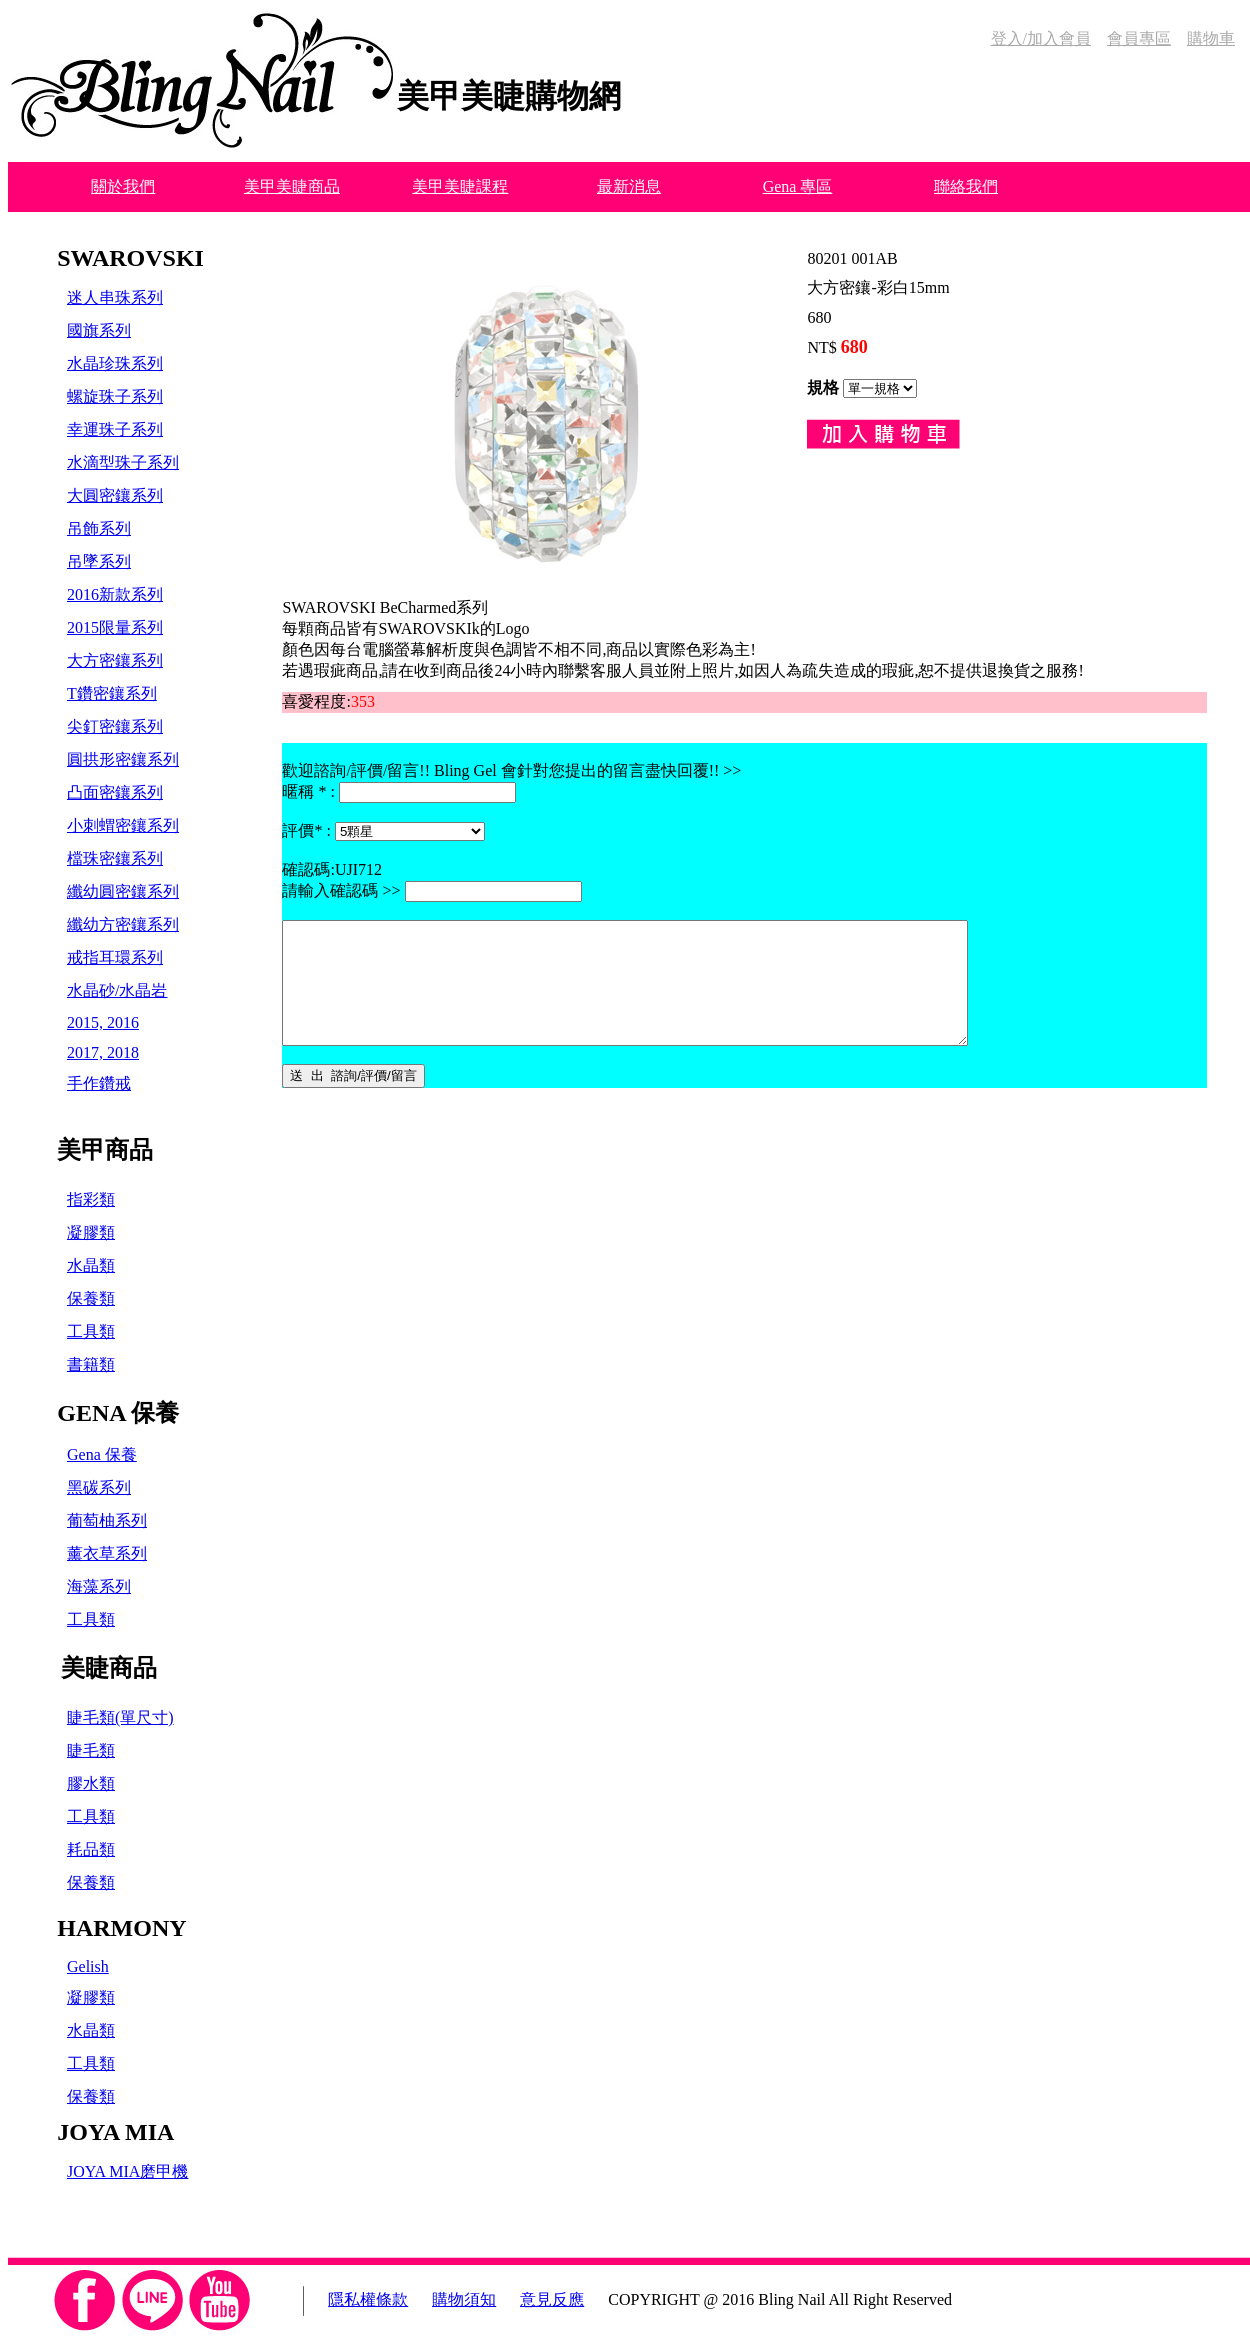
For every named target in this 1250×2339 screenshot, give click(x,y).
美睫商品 (109, 1668)
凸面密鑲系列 (115, 792)
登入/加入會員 (1041, 38)
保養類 (91, 1298)
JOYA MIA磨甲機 (127, 2171)
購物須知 (464, 2299)
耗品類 (91, 1849)
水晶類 (91, 1265)
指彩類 (91, 1199)
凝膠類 (91, 1232)
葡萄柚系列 (107, 1520)
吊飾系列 (99, 528)
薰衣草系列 (107, 1553)
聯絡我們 (966, 186)
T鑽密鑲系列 (112, 693)
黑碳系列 (99, 1487)
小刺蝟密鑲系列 (123, 825)
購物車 (1211, 38)
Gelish (88, 1966)
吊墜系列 (99, 561)
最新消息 (629, 186)
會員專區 (1139, 38)
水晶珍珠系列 (115, 363)
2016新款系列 (115, 594)
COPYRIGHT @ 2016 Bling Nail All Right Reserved (780, 2299)
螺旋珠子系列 (115, 396)
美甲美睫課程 (460, 186)
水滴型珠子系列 (123, 462)
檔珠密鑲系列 (115, 858)
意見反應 (552, 2299)
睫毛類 (91, 1750)
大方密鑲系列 (115, 660)
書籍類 (91, 1364)
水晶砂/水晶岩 (117, 990)
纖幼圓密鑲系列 (123, 891)
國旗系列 (99, 330)
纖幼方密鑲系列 (123, 924)
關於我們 (123, 186)
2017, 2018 (103, 1052)
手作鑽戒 (99, 1083)
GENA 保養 (118, 1413)
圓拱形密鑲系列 (123, 759)
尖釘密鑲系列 (115, 726)
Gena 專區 (798, 186)
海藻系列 (99, 1586)
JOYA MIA (115, 2132)
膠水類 (91, 1783)
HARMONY (121, 1928)
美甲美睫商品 (292, 186)
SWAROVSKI (130, 258)
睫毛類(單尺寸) (120, 1717)
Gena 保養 (102, 1454)
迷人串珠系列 (115, 297)
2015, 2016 (103, 1022)
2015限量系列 (115, 627)
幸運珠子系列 (115, 429)
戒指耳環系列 (115, 957)
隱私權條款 (368, 2299)
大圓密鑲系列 (115, 495)
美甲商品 (105, 1150)
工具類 (91, 1331)
